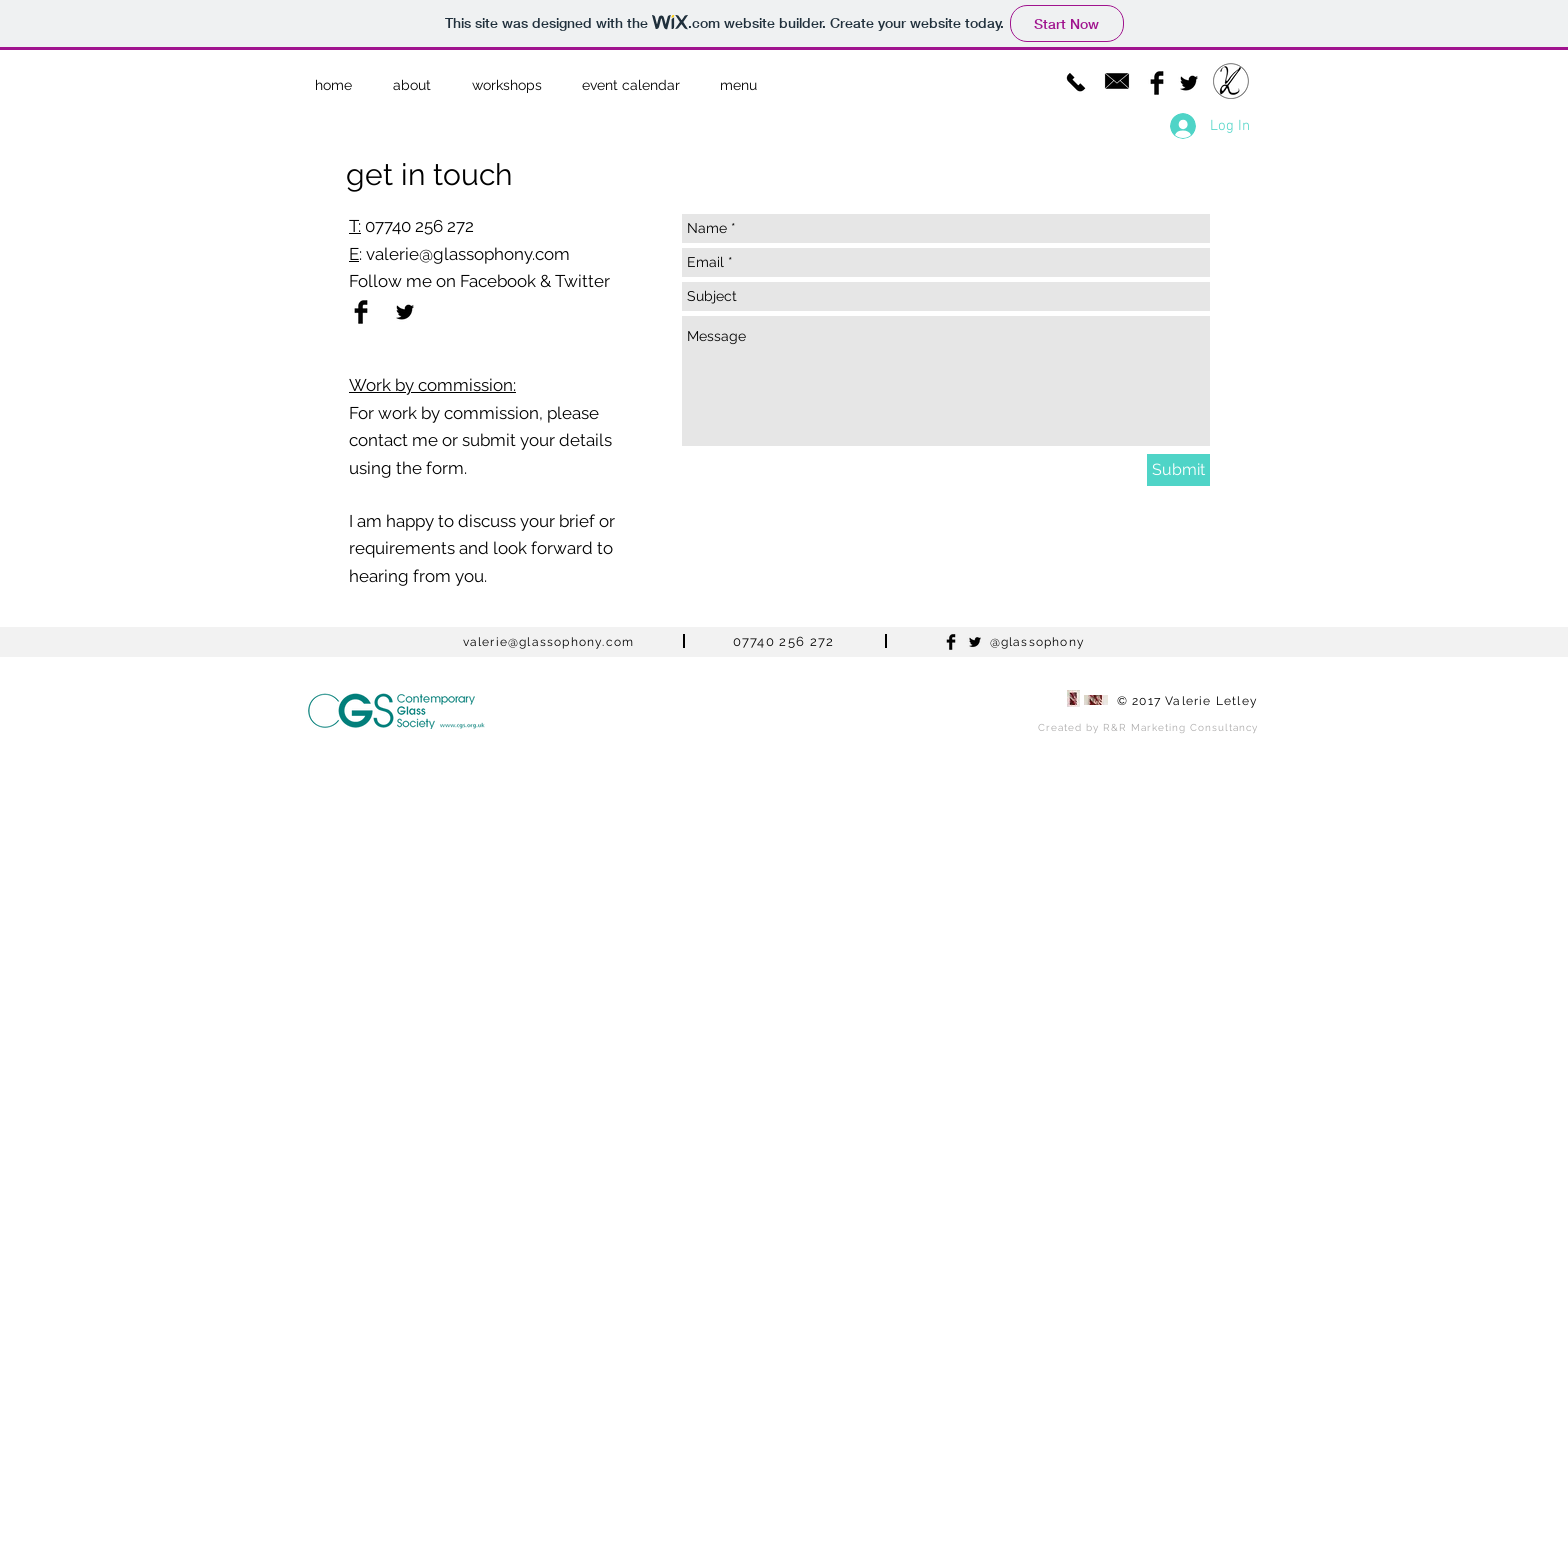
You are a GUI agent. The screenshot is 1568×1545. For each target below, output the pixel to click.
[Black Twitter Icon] (1189, 83)
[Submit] (1178, 470)
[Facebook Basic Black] (1157, 83)
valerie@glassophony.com (468, 254)
